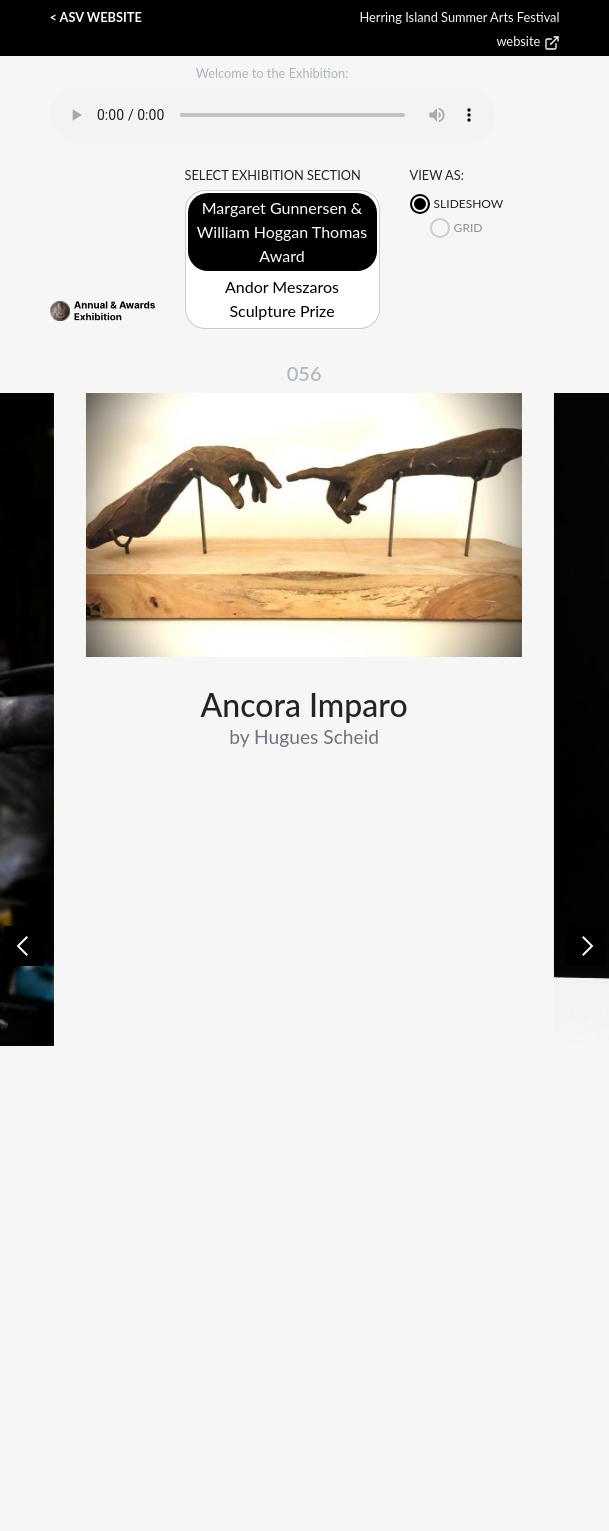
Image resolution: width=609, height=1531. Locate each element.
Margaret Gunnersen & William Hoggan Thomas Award (282, 231)
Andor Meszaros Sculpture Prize (282, 298)
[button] (23, 946)
